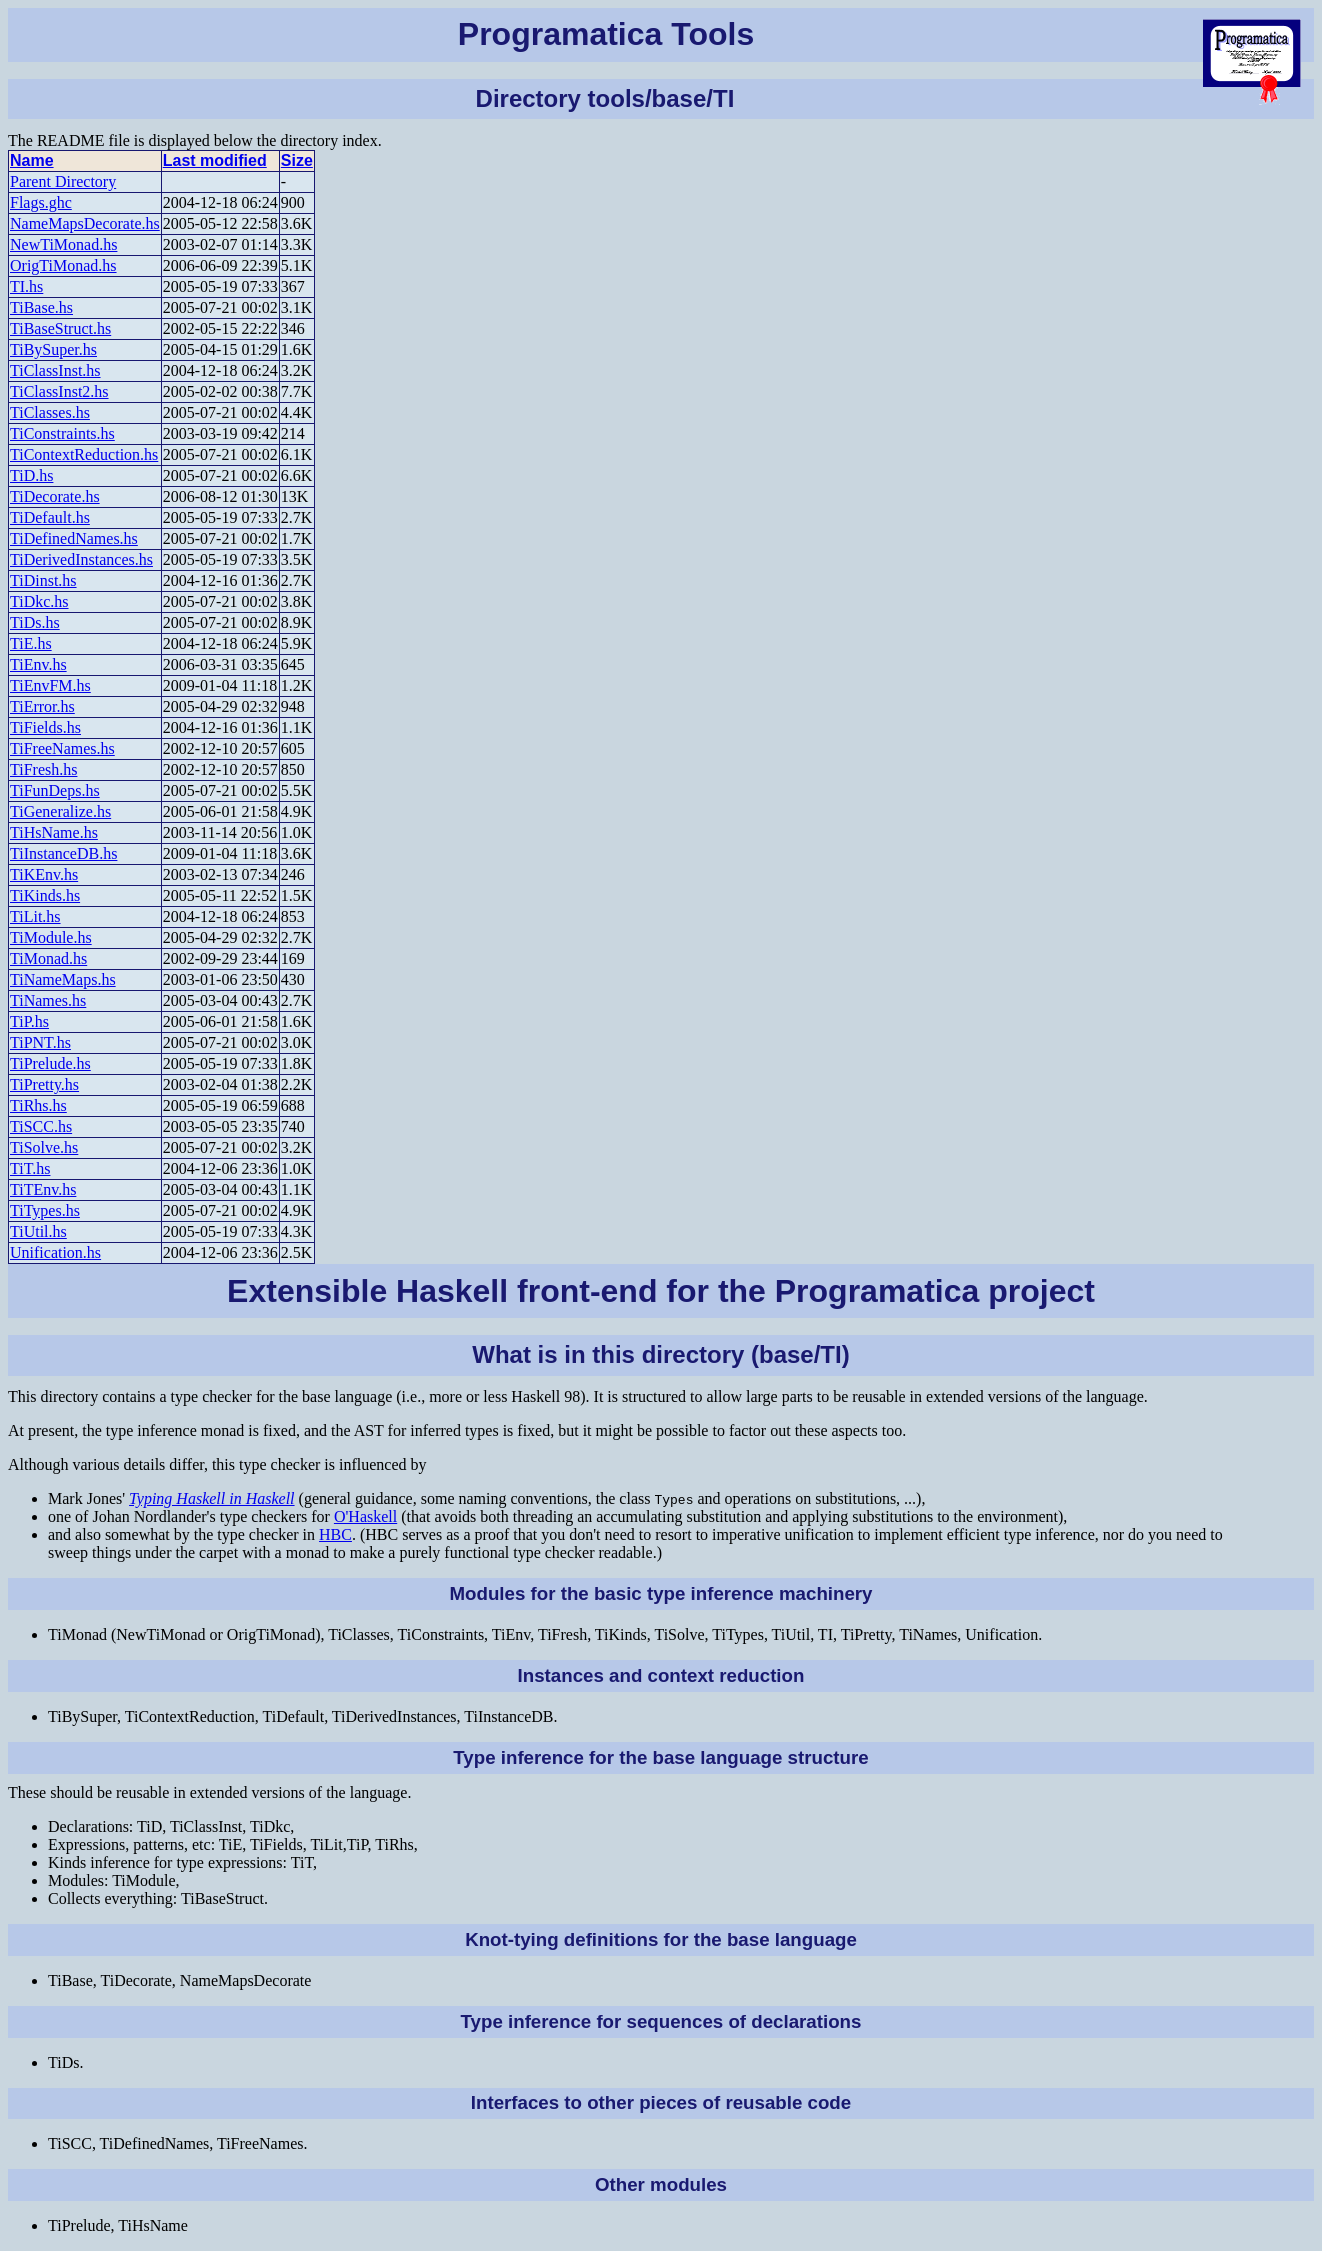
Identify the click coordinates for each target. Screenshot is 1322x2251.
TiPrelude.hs (50, 1063)
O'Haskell (365, 1516)
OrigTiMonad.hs (63, 265)
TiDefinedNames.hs (74, 538)
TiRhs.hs (38, 1105)
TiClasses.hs (50, 412)
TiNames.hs (48, 1000)
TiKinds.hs (45, 895)
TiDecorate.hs (55, 496)
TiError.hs (42, 706)
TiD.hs (31, 475)
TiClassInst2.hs (59, 391)
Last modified (215, 160)
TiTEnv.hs (43, 1189)
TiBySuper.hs (53, 349)
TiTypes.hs (45, 1210)
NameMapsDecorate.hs (85, 223)
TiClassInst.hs (55, 370)
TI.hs (26, 286)
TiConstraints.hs (62, 433)
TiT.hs (30, 1168)
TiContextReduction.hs (84, 454)
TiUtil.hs (38, 1231)
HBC (335, 1534)
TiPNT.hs (40, 1042)
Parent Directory (63, 181)
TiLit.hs (35, 916)
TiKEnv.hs (44, 874)
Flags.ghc (41, 202)
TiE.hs (31, 643)
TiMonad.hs (48, 958)
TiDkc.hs (39, 601)
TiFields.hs (45, 727)
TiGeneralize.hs (60, 811)
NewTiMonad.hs (63, 244)
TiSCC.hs (41, 1126)
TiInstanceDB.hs (63, 853)
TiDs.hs (35, 622)
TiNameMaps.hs (63, 979)
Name (32, 160)
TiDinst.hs (43, 580)
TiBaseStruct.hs (60, 328)
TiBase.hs (41, 307)
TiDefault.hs (50, 517)
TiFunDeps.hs (55, 790)
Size (297, 160)
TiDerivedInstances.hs (81, 559)
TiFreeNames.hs (62, 748)
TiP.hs (29, 1021)
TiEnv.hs (38, 664)
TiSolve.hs (44, 1147)
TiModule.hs (51, 937)
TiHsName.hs (54, 832)
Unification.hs (55, 1252)
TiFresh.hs (43, 769)
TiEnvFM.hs (50, 685)
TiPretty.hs (44, 1084)
